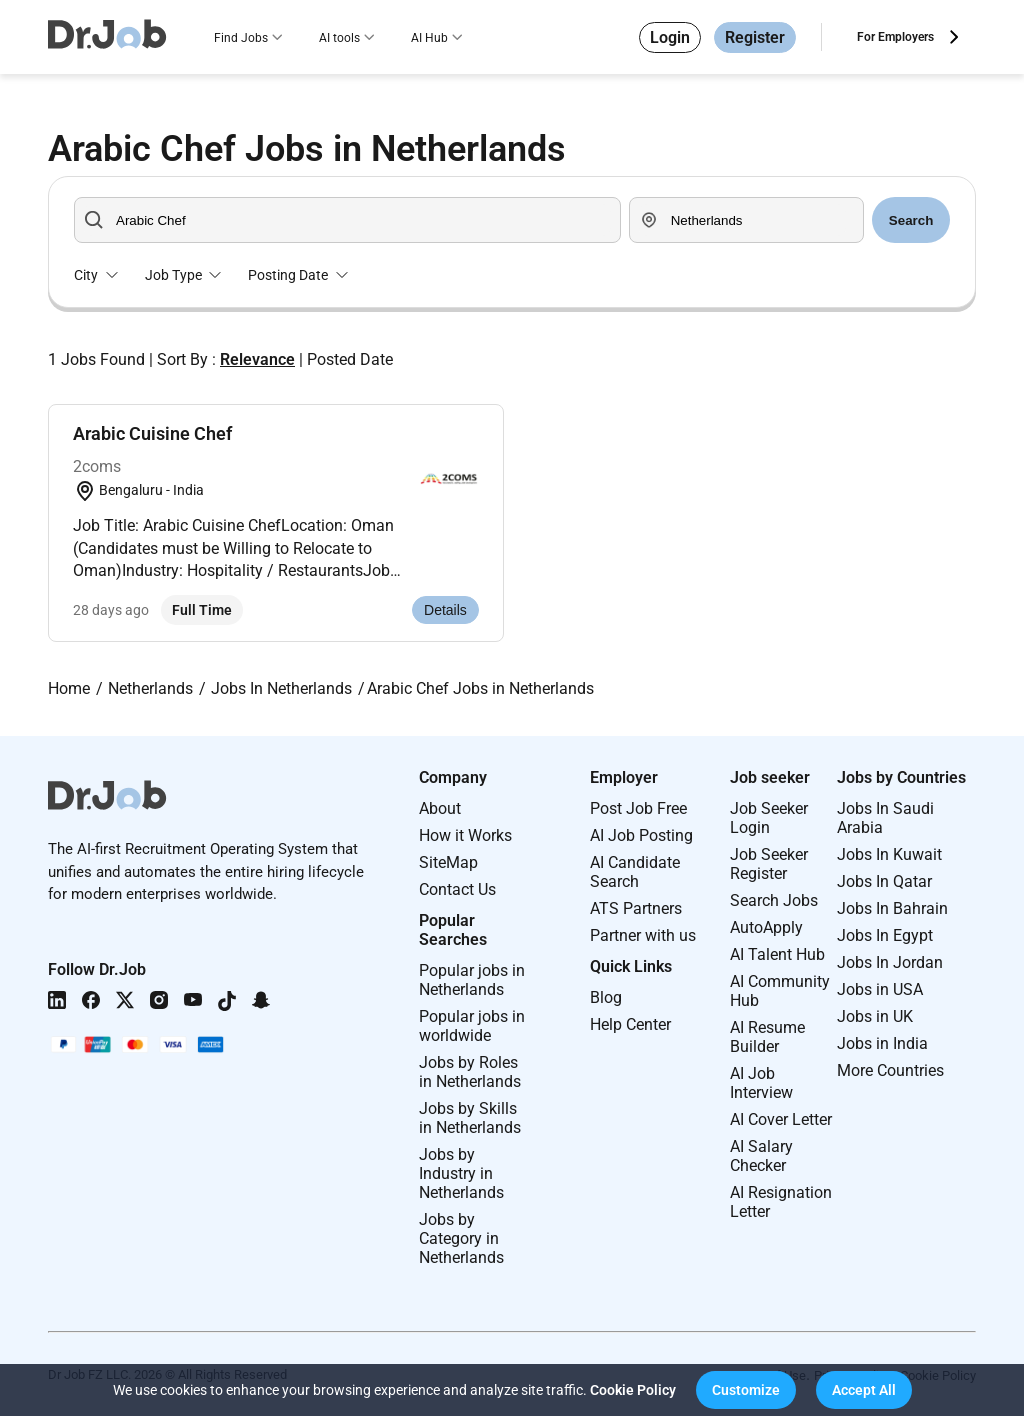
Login (670, 37)
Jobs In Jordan (890, 962)
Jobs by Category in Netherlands (461, 1238)
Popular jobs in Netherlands (472, 980)
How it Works (465, 835)
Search (911, 220)
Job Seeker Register (769, 864)
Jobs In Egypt (885, 935)
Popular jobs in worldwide (472, 1026)
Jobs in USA (880, 989)
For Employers (895, 37)
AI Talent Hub (777, 954)
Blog (606, 997)
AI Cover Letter (781, 1119)
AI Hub (429, 38)
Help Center (630, 1024)
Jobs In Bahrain (892, 908)
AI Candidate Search (635, 872)
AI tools (339, 38)
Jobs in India (882, 1043)
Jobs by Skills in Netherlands (470, 1118)
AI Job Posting (641, 835)
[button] (746, 1390)
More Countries (890, 1070)
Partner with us (643, 935)
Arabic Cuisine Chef (152, 433)
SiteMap (448, 862)
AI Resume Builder (767, 1037)
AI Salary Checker (761, 1156)
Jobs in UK (875, 1016)
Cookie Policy (633, 1390)
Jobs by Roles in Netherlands (470, 1072)
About (440, 808)
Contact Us (457, 889)
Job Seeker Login (769, 818)
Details (445, 610)
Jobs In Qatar (884, 881)
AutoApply (766, 927)
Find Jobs (241, 38)
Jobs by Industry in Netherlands (461, 1173)
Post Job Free (638, 808)
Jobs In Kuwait (889, 854)
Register (755, 37)
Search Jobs (774, 900)
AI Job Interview (761, 1083)
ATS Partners (636, 908)
